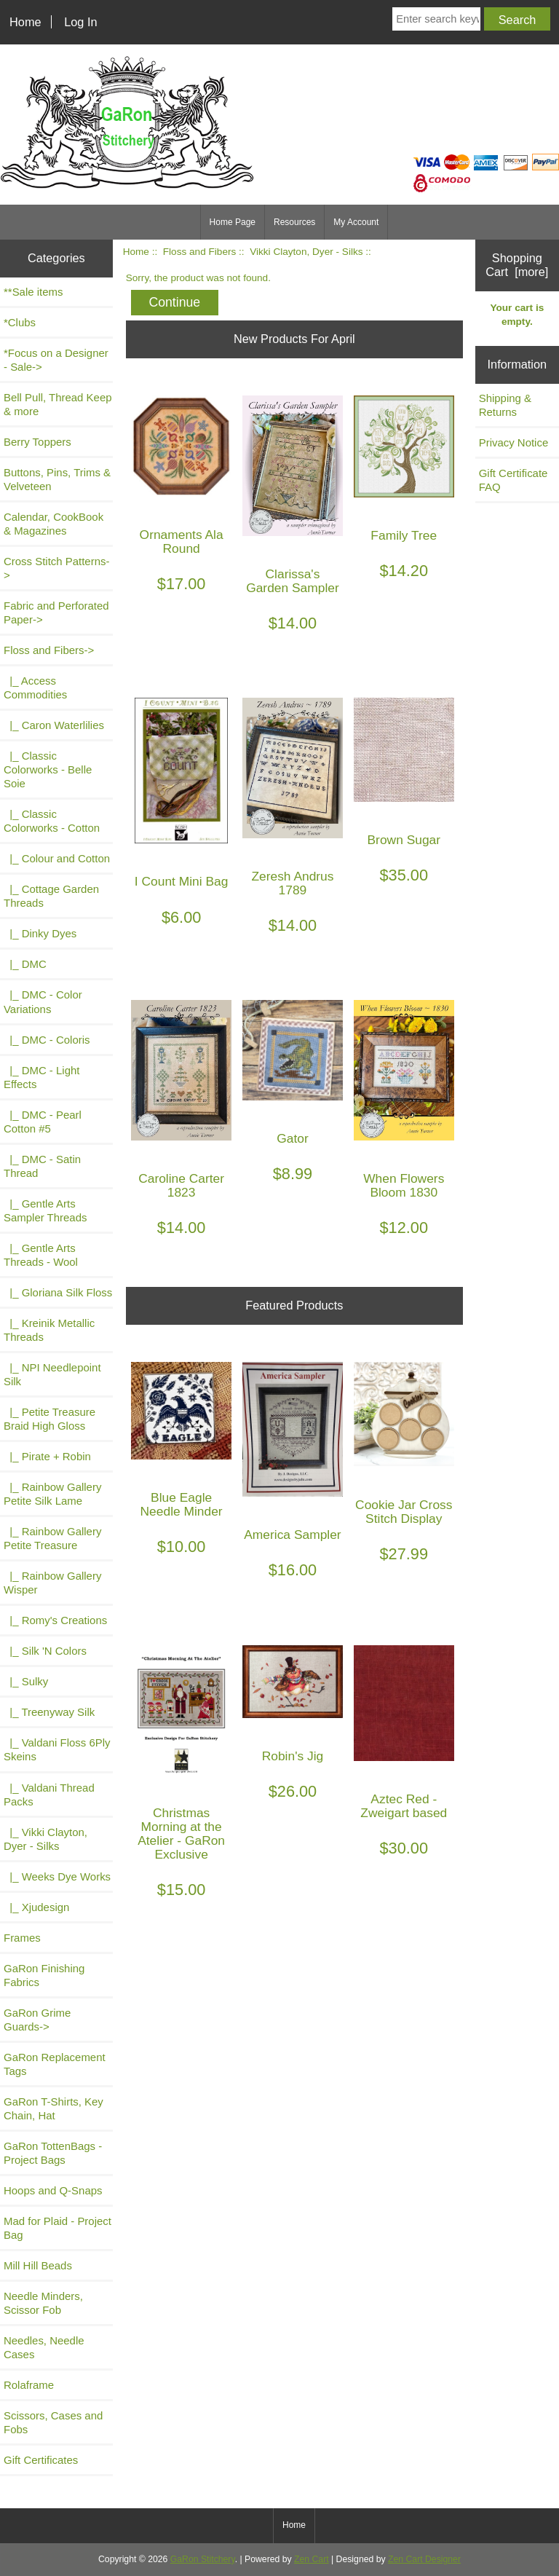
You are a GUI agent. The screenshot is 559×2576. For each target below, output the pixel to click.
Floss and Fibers (199, 251)
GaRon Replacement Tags (55, 2064)
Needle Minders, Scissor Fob (43, 2303)
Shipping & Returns (505, 405)
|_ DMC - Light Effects (41, 1077)
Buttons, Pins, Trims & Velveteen (57, 479)
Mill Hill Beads (38, 2265)
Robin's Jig (293, 1756)
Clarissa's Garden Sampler (292, 581)
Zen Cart (311, 2559)
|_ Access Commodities (35, 687)
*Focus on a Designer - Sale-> (56, 360)
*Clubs (20, 322)
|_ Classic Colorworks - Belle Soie (48, 769)
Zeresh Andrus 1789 (292, 883)
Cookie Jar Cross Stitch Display (403, 1512)
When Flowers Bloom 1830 (403, 1186)
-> (49, 650)
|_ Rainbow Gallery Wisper (52, 1582)
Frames (22, 1937)
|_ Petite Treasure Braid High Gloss (49, 1419)
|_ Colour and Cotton (57, 858)
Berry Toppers (37, 442)
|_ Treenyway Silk (49, 1712)
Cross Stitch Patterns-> (56, 568)
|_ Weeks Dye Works (57, 1876)
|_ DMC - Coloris (47, 1039)
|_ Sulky (26, 1681)
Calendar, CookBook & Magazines (53, 524)
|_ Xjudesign (36, 1907)
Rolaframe (29, 2385)
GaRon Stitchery (202, 2559)
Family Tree (403, 536)
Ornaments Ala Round (181, 542)
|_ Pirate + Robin (47, 1456)
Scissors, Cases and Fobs (53, 2422)
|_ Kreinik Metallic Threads (49, 1330)
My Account (355, 222)
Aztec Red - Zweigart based (403, 1806)
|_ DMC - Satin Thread (42, 1166)
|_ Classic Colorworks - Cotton (52, 821)
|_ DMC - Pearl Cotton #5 (43, 1121)
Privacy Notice (514, 442)
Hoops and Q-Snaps (53, 2190)
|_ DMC (25, 964)
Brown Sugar (404, 840)
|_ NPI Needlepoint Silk (52, 1374)
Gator (293, 1139)
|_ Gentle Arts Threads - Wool (41, 1255)
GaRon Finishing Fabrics (44, 1975)
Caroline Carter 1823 (181, 1186)
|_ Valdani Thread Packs (49, 1794)
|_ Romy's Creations (55, 1620)
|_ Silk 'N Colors (45, 1651)
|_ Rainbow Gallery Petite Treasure (52, 1538)
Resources (294, 222)
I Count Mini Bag (182, 882)
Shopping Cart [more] (516, 264)
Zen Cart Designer (424, 2559)
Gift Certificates (41, 2460)
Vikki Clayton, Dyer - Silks (306, 251)
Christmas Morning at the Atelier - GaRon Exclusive (181, 1834)
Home (25, 21)
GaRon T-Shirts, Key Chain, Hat (53, 2108)
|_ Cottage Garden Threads (51, 896)
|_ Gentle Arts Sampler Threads (45, 1210)
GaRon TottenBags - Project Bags (53, 2153)
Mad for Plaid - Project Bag (57, 2228)
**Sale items (33, 291)
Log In (80, 21)
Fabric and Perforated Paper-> (56, 612)
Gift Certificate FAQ (513, 480)
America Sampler (292, 1535)
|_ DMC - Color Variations (43, 1001)
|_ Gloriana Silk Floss (58, 1292)
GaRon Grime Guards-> (37, 2019)
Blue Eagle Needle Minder (181, 1505)
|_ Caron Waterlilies (54, 725)
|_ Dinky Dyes (40, 933)
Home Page (232, 222)
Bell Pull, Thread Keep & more (58, 404)
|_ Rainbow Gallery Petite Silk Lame (52, 1494)
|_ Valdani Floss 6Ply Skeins (57, 1749)
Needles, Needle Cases (44, 2347)
